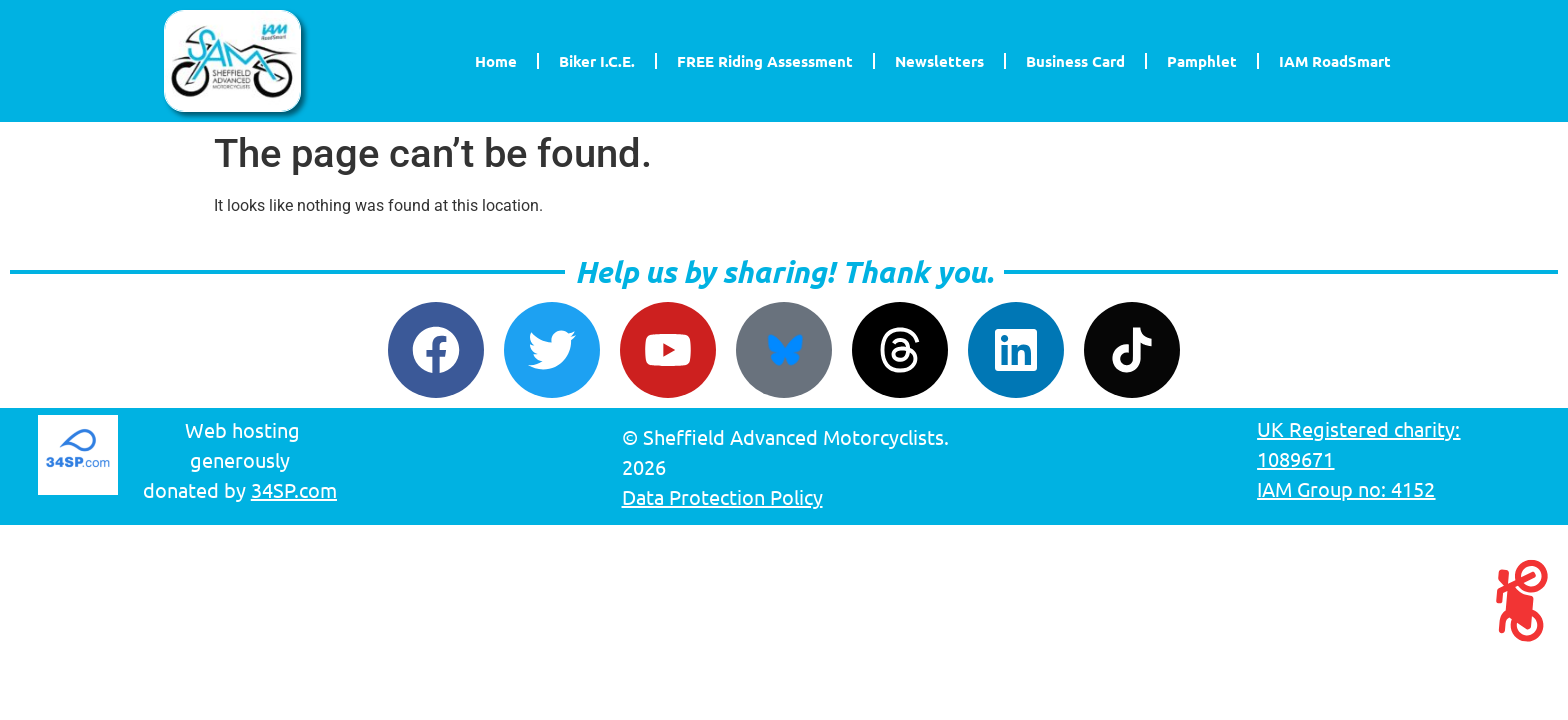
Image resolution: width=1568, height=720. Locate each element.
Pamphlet (1202, 61)
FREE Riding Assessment (765, 61)
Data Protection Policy (722, 496)
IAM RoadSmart (1335, 61)
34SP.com (294, 489)
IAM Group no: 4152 (1346, 488)
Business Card (1075, 61)
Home (496, 61)
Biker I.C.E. (597, 61)
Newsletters (939, 61)
